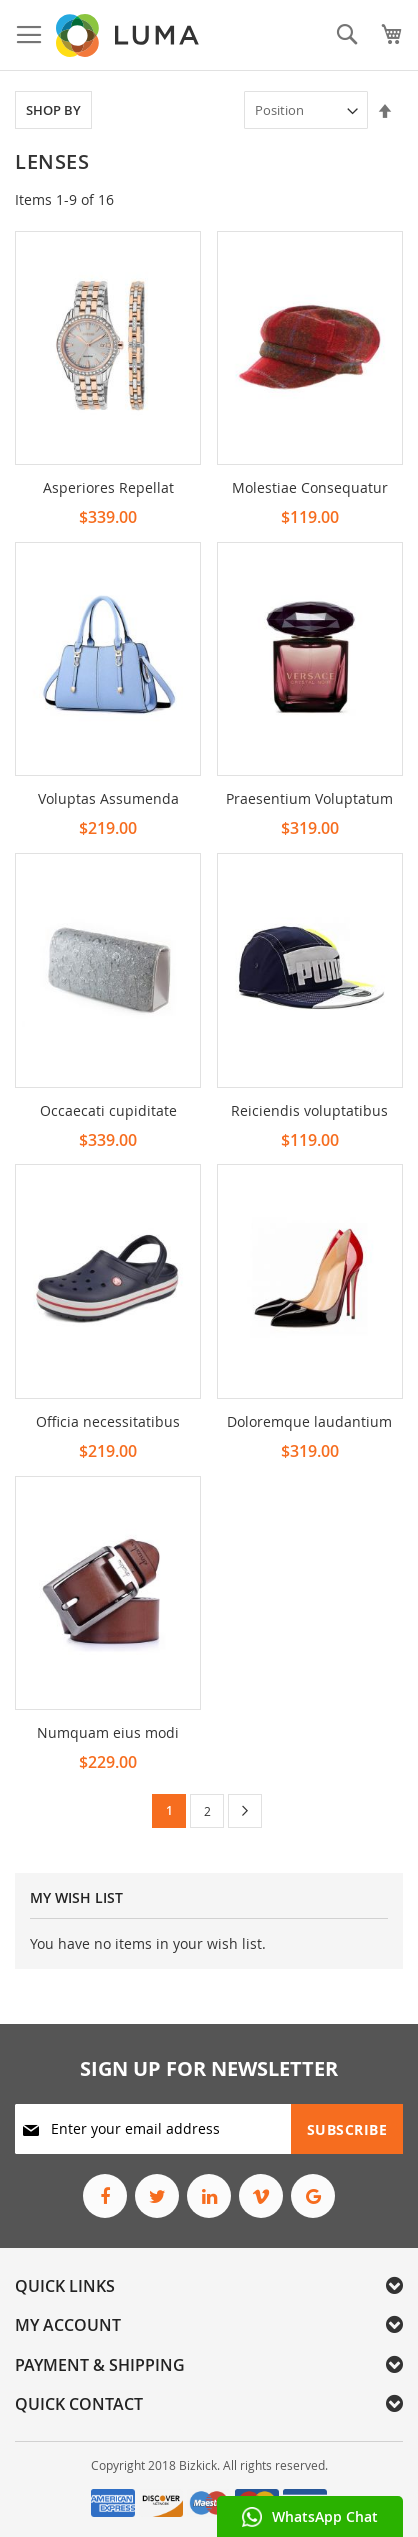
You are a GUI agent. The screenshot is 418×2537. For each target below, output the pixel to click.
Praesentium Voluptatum (309, 798)
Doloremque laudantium (309, 1421)
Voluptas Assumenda (108, 798)
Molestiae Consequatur (310, 487)
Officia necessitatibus (108, 1421)
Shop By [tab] (53, 110)
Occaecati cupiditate (108, 1110)
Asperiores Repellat (108, 487)
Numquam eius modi (108, 1732)
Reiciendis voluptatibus (309, 1110)
